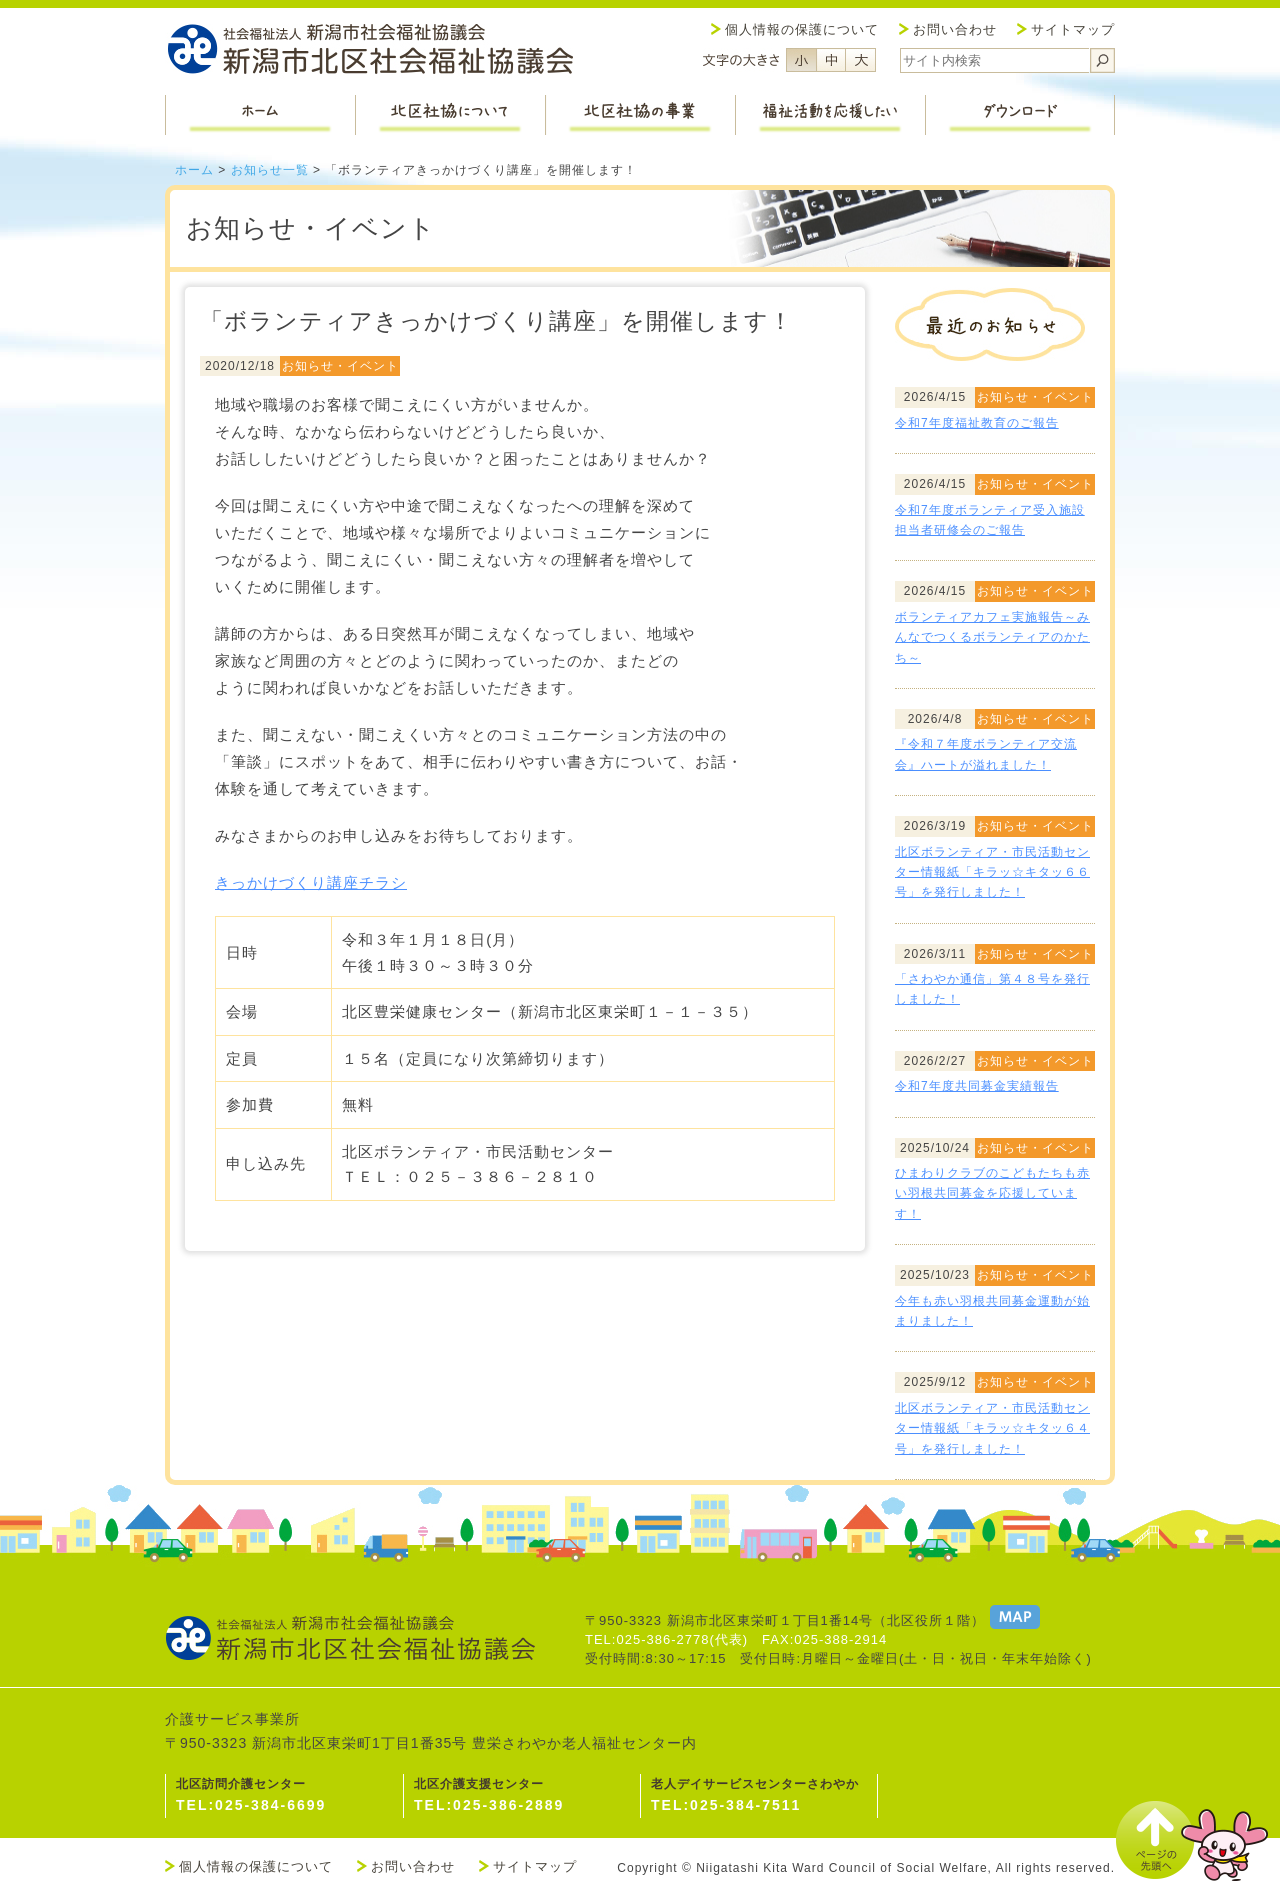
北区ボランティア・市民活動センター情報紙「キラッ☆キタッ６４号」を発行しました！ (992, 1428)
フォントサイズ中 (831, 60)
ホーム (194, 170)
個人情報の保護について (802, 29)
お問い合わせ (955, 29)
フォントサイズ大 (861, 60)
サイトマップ (1073, 29)
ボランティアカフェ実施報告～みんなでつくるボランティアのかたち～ (992, 637)
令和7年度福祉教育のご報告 (977, 423)
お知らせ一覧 (270, 170)
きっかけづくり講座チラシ (311, 882)
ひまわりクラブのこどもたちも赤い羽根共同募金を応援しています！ (992, 1193)
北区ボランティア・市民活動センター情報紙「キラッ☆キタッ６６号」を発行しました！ (992, 872)
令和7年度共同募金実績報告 (977, 1086)
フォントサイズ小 (801, 60)
